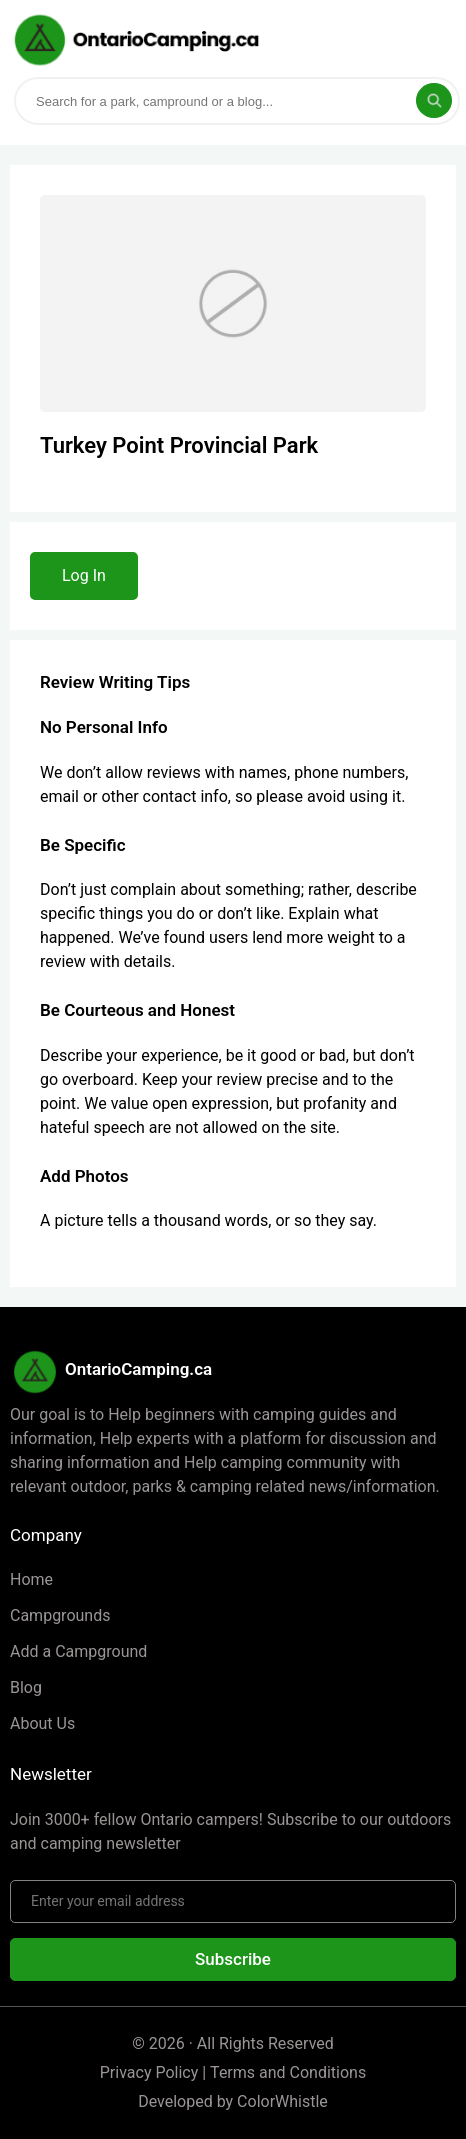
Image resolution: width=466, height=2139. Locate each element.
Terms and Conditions (288, 2072)
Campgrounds (60, 1615)
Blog (26, 1687)
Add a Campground (78, 1651)
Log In (84, 575)
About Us (42, 1723)
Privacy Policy (149, 2072)
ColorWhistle (282, 2101)
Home (31, 1579)
